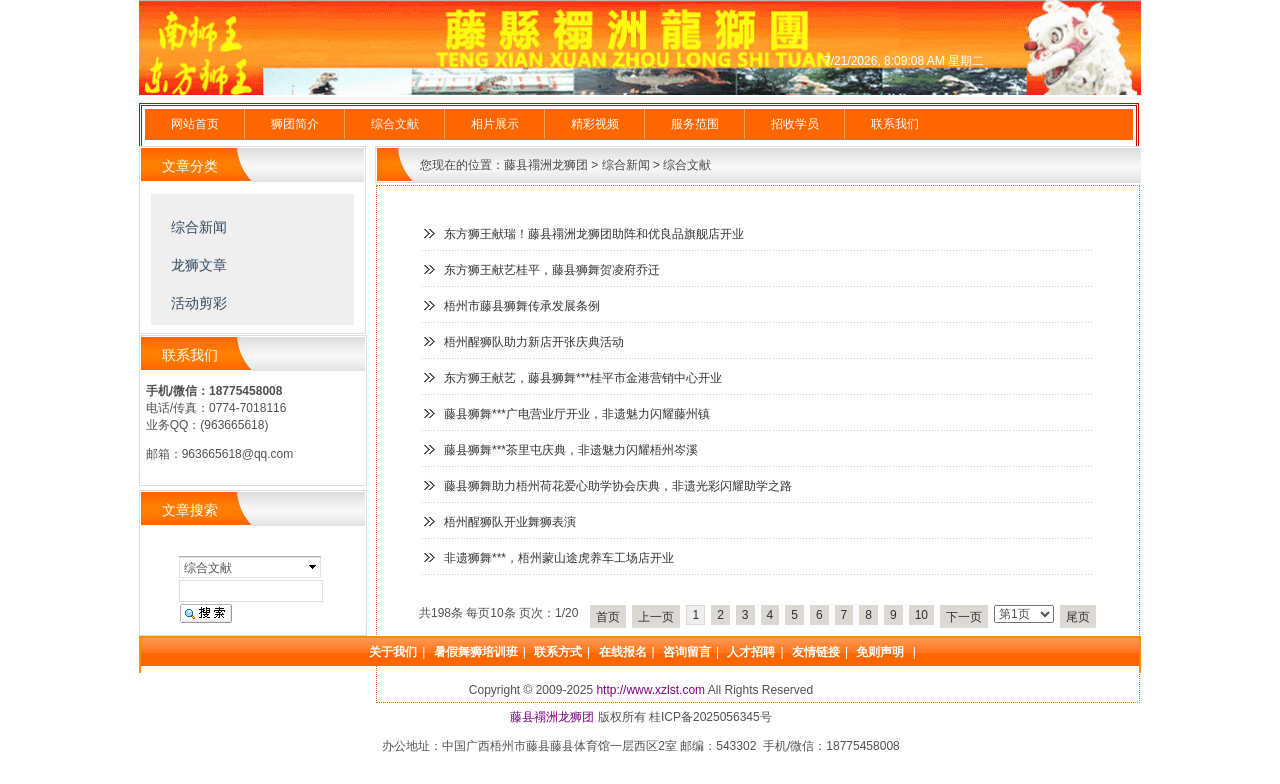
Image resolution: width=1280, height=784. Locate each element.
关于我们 (393, 652)
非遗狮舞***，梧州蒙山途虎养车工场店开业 (559, 558)
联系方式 (558, 652)
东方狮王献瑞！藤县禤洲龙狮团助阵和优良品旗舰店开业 (594, 234)
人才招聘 (751, 652)
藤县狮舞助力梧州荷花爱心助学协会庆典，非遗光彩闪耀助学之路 (618, 486)
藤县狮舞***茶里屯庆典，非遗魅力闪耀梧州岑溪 (571, 450)
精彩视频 (595, 124)
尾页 (1078, 617)
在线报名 (623, 652)
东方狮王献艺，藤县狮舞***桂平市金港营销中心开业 (583, 378)
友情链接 (816, 652)
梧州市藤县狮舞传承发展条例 (522, 306)
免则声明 (881, 652)
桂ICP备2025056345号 (710, 717)
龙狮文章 (199, 265)
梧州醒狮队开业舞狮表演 (510, 522)
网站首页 (195, 124)
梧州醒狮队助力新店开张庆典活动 (534, 342)
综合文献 (395, 124)
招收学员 (795, 124)
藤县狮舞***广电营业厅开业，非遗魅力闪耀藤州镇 (577, 414)
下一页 (964, 617)
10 (921, 615)
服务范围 (695, 124)
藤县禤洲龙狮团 (546, 165)
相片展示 (495, 124)
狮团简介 (295, 124)
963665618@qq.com (238, 454)
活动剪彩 (199, 303)
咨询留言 (687, 652)
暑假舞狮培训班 (476, 652)
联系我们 (895, 124)
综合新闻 (626, 165)
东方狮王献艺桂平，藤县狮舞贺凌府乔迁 (552, 270)
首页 (608, 617)
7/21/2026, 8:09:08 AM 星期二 (904, 61)
